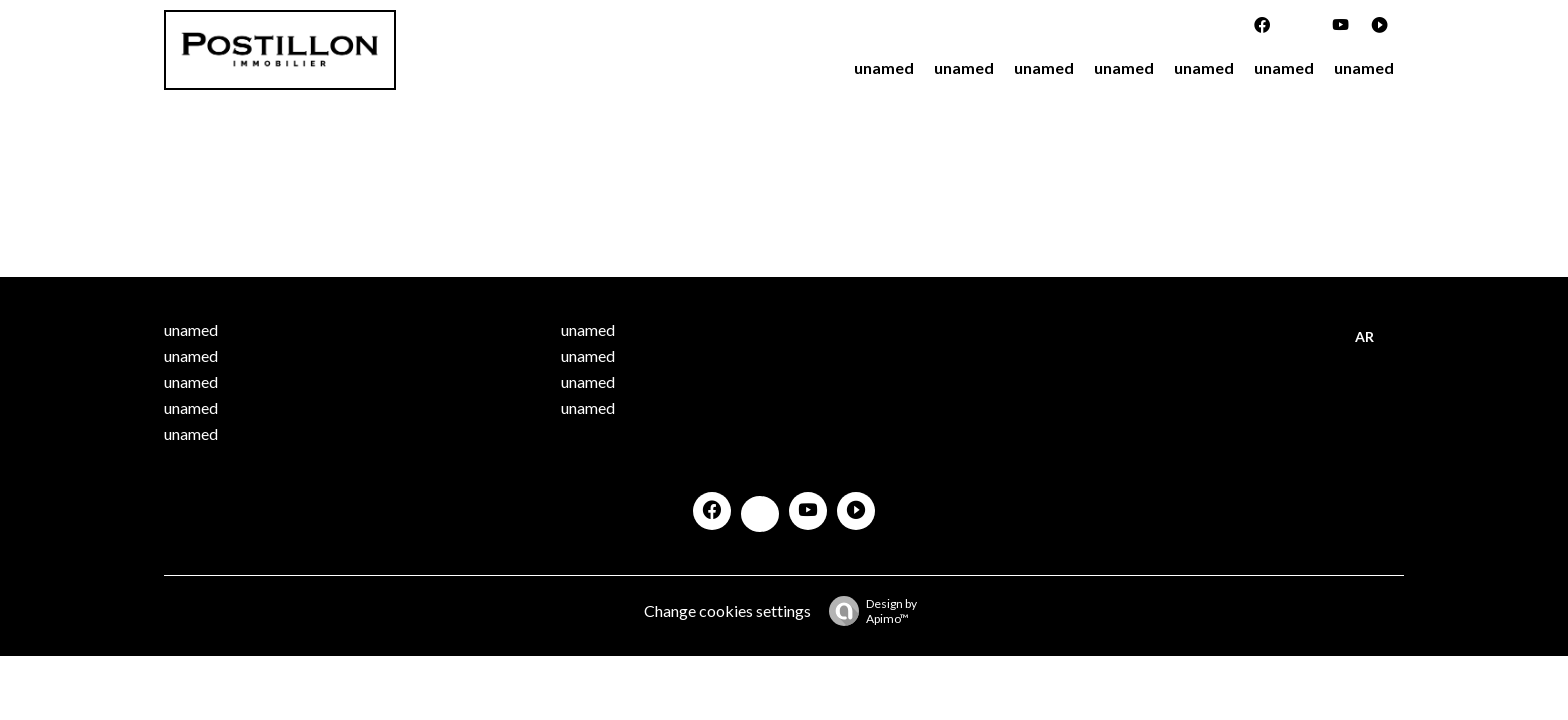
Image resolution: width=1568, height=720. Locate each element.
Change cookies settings (727, 610)
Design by (868, 611)
